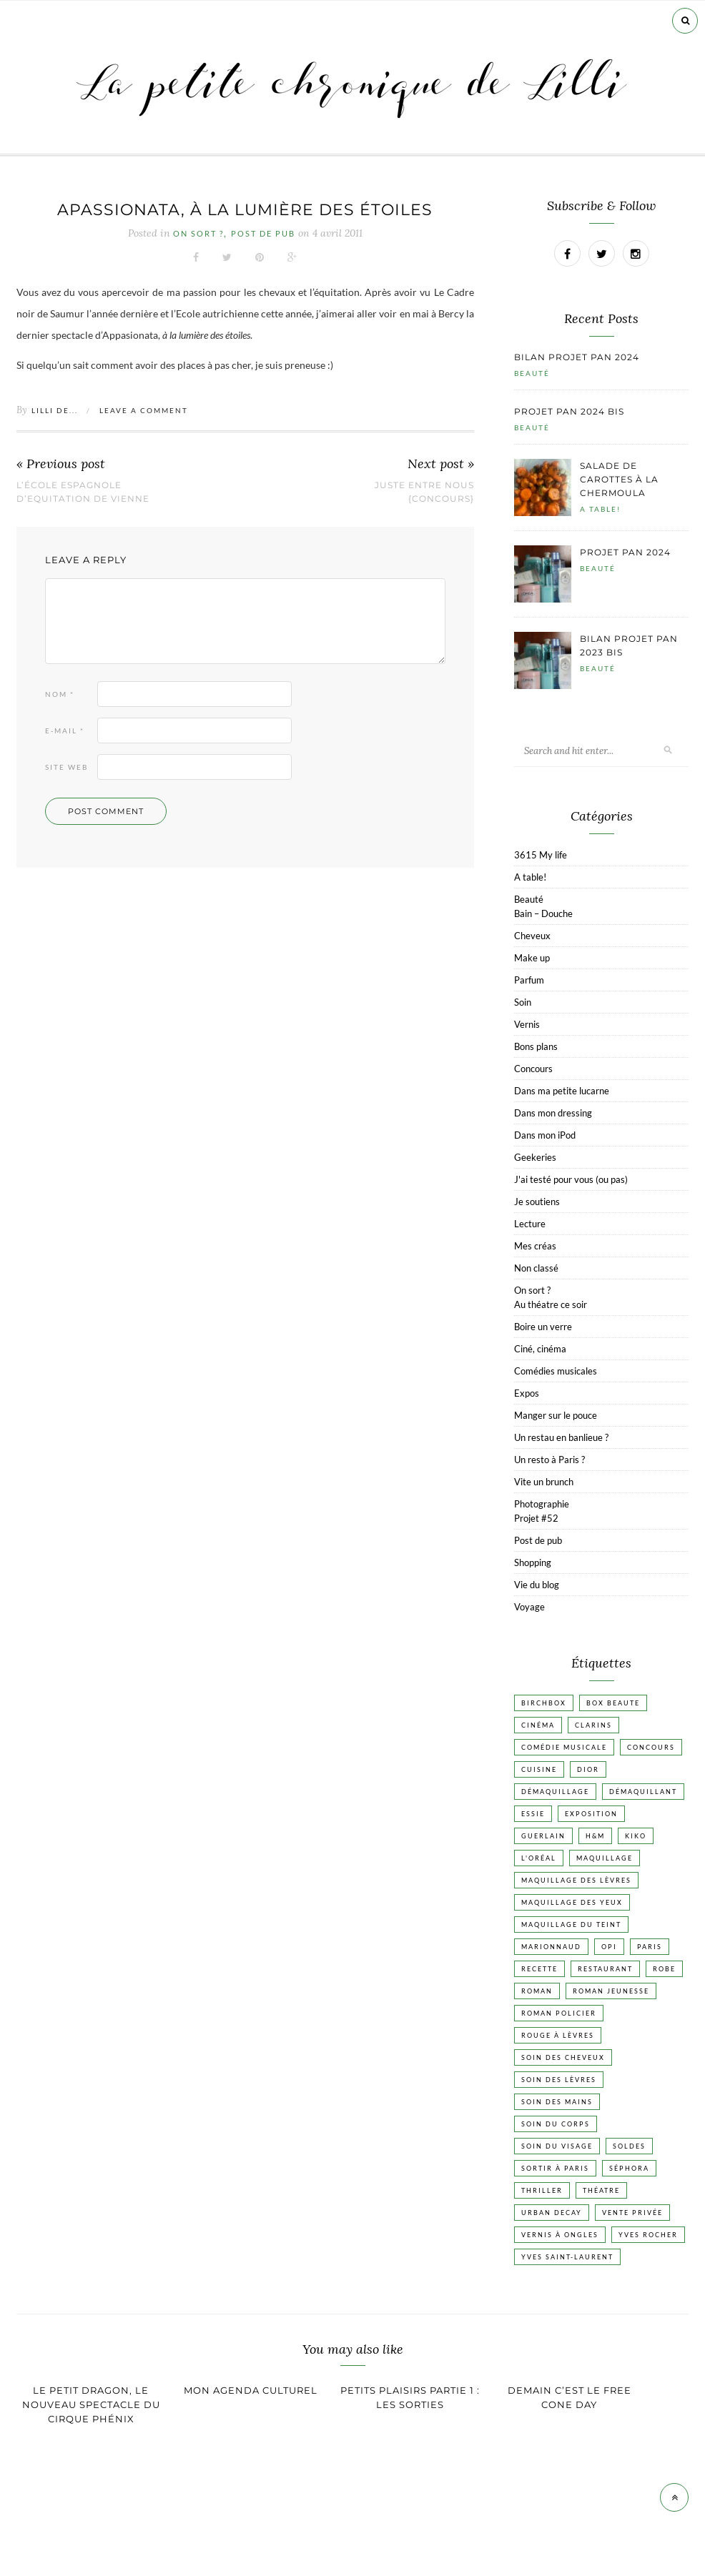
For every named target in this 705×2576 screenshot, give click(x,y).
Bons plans (536, 1046)
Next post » (441, 464)
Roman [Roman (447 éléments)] (537, 1991)
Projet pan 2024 (625, 552)
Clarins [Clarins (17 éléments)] (593, 1725)
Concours (533, 1068)
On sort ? (198, 233)
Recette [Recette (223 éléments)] (539, 1969)
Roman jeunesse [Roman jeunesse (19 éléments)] (611, 1991)
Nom (59, 694)
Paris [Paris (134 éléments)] (649, 1947)
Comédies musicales (555, 1371)
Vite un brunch (543, 1481)
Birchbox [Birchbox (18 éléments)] (543, 1703)
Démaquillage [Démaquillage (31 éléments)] (555, 1791)
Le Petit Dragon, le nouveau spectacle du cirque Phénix (91, 2404)
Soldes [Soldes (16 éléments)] (629, 2146)
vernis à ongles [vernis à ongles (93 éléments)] (559, 2235)
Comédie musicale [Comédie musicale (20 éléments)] (564, 1747)
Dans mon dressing (553, 1113)
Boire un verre (543, 1326)
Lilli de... (54, 410)
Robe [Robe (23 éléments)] (664, 1969)
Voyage (529, 1607)
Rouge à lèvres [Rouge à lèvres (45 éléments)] (557, 2035)
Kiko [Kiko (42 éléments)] (635, 1836)
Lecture (530, 1223)
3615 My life (540, 855)
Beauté (532, 373)
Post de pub (263, 233)
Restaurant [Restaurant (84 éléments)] (605, 1969)
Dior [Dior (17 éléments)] (588, 1769)
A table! (600, 509)
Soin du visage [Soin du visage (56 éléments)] (557, 2146)
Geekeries (535, 1157)
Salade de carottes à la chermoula (619, 479)
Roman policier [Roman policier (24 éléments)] (558, 2013)
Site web (66, 767)
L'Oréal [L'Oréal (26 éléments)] (538, 1858)
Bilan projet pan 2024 (576, 357)
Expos (526, 1393)
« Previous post (60, 464)
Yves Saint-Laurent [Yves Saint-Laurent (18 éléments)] (567, 2257)
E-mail (64, 730)
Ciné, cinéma (540, 1348)
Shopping (532, 1562)
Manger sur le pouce (555, 1415)
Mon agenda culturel (250, 2390)
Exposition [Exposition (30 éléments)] (591, 1814)
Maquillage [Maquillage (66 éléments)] (604, 1858)
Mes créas (535, 1246)
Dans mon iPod (545, 1135)
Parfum (529, 980)
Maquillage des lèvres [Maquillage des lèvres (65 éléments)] (576, 1880)
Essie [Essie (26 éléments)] (533, 1814)
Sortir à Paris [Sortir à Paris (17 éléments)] (555, 2168)
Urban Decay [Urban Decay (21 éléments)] (551, 2212)
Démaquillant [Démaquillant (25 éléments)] (643, 1791)
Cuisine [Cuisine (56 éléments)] (539, 1769)
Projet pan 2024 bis (569, 411)
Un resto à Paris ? (549, 1459)
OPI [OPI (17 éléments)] (609, 1947)
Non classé (536, 1268)
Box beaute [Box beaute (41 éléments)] (613, 1703)
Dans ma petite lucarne (561, 1090)
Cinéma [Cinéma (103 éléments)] (538, 1725)
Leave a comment (143, 410)
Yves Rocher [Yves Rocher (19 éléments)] (648, 2235)
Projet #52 (536, 1518)
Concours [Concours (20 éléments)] (651, 1747)
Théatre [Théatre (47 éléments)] (601, 2190)
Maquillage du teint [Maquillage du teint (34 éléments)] (571, 1924)
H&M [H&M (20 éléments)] (595, 1836)
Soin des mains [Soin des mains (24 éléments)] (557, 2102)
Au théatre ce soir (550, 1304)
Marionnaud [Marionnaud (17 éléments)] (551, 1947)
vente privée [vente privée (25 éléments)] (632, 2212)
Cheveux (532, 935)
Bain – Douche (543, 913)
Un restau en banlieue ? (561, 1437)
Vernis (527, 1024)
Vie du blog (536, 1584)
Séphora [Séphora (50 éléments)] (629, 2168)
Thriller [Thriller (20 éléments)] (542, 2190)
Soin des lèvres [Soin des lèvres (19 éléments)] (558, 2080)
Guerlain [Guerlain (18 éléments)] (543, 1836)
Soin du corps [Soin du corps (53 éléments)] (555, 2124)
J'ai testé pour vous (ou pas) (571, 1179)
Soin (522, 1002)
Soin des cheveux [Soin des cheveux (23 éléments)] (563, 2057)
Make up (532, 957)
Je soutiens (537, 1201)
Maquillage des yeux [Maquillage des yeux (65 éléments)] (572, 1902)
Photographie (541, 1504)
